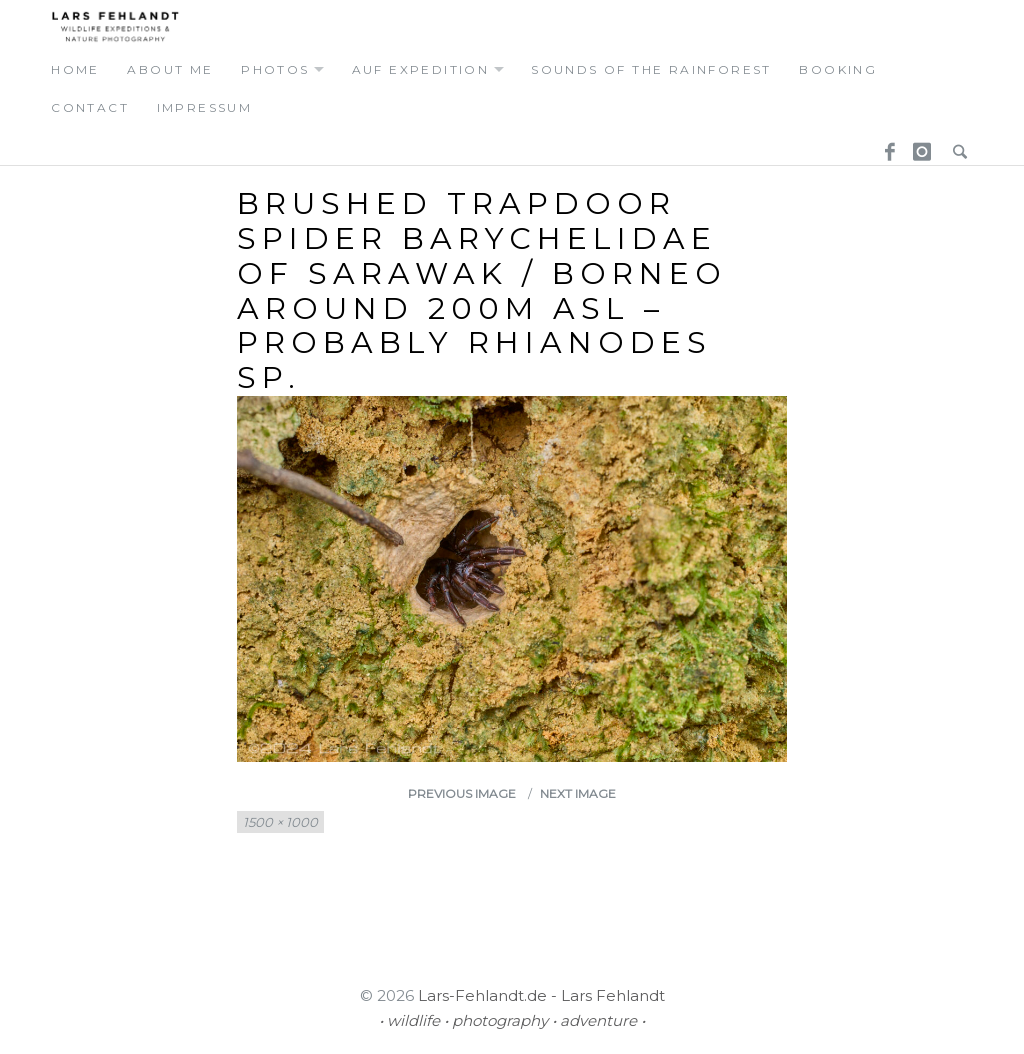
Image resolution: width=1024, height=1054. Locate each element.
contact (90, 107)
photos (275, 69)
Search (955, 145)
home (75, 69)
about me (170, 69)
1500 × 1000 (280, 822)
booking (838, 69)
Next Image (578, 793)
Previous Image (462, 793)
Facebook (883, 145)
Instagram (919, 145)
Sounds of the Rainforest (651, 69)
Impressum (205, 107)
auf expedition (421, 69)
